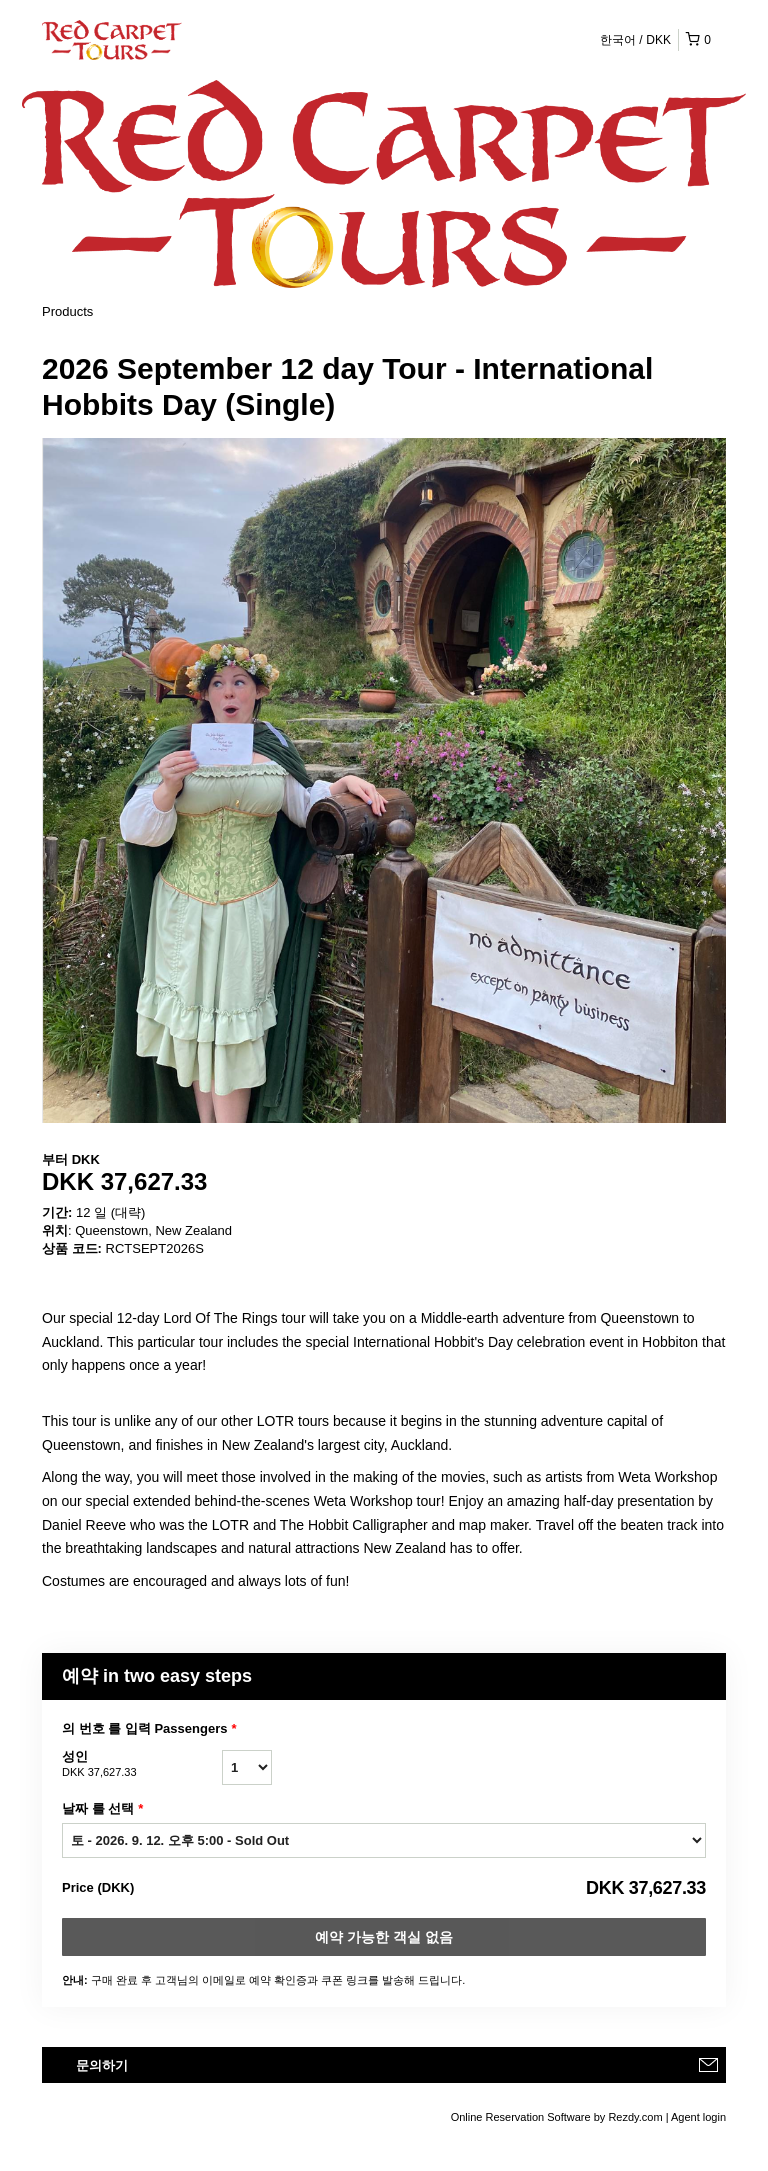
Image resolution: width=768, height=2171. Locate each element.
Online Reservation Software (521, 2117)
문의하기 (102, 2065)
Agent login (698, 2117)
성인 (142, 1765)
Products (67, 311)
